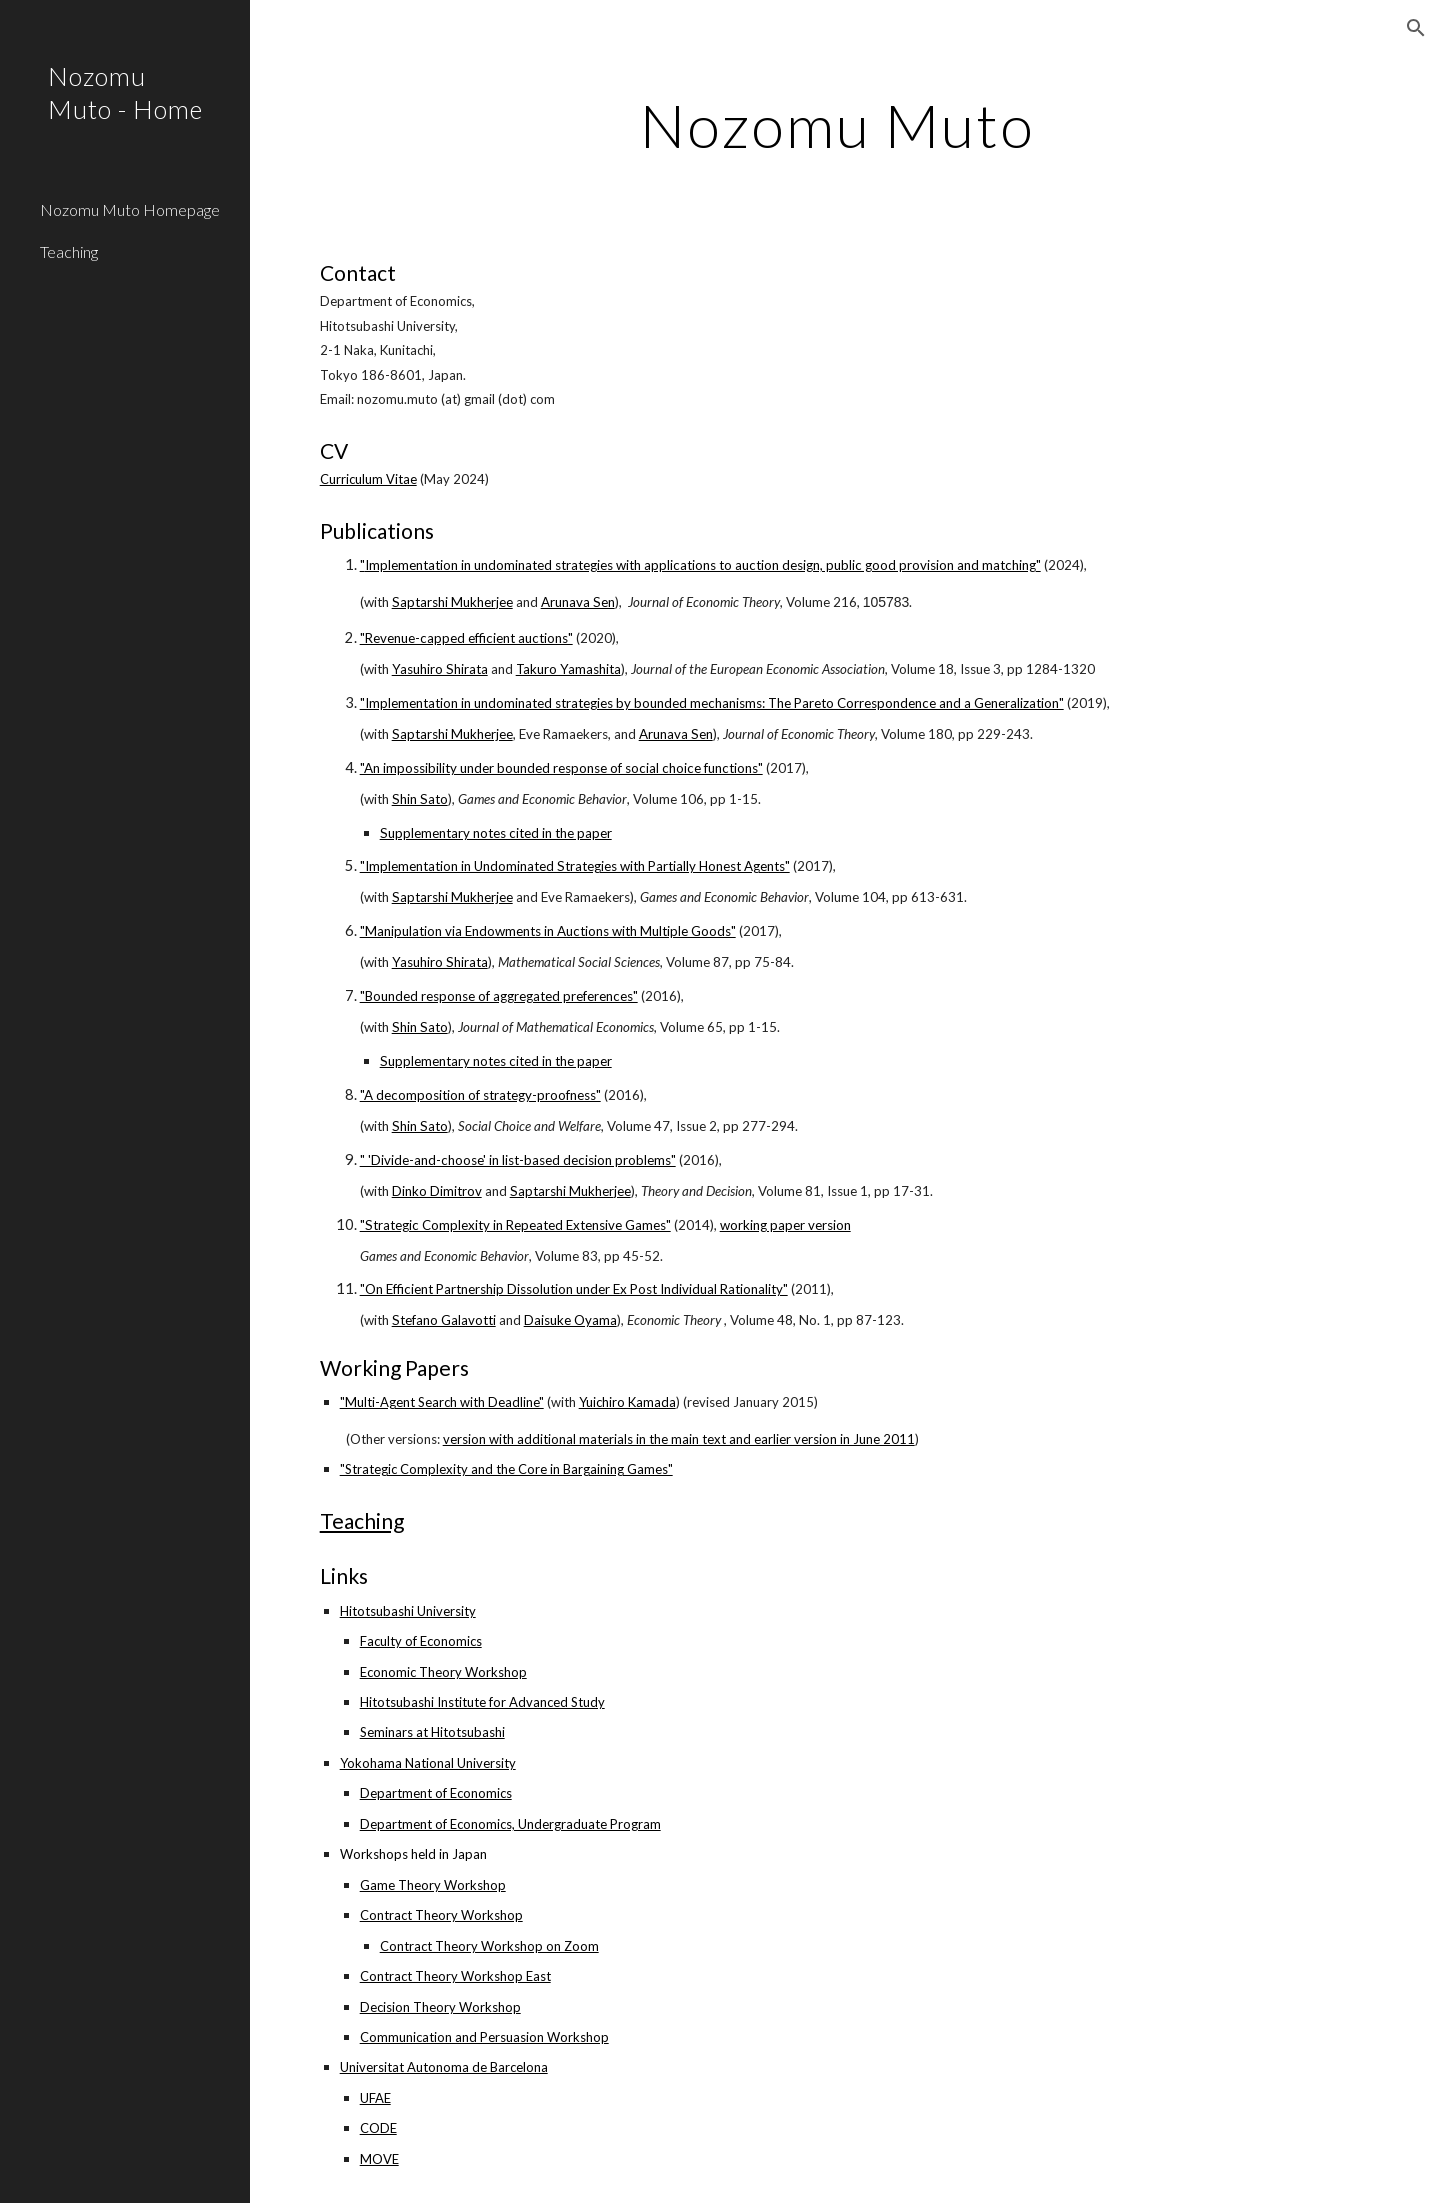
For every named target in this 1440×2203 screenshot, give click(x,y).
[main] (845, 125)
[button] (1416, 28)
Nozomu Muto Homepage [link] (130, 209)
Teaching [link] (69, 251)
